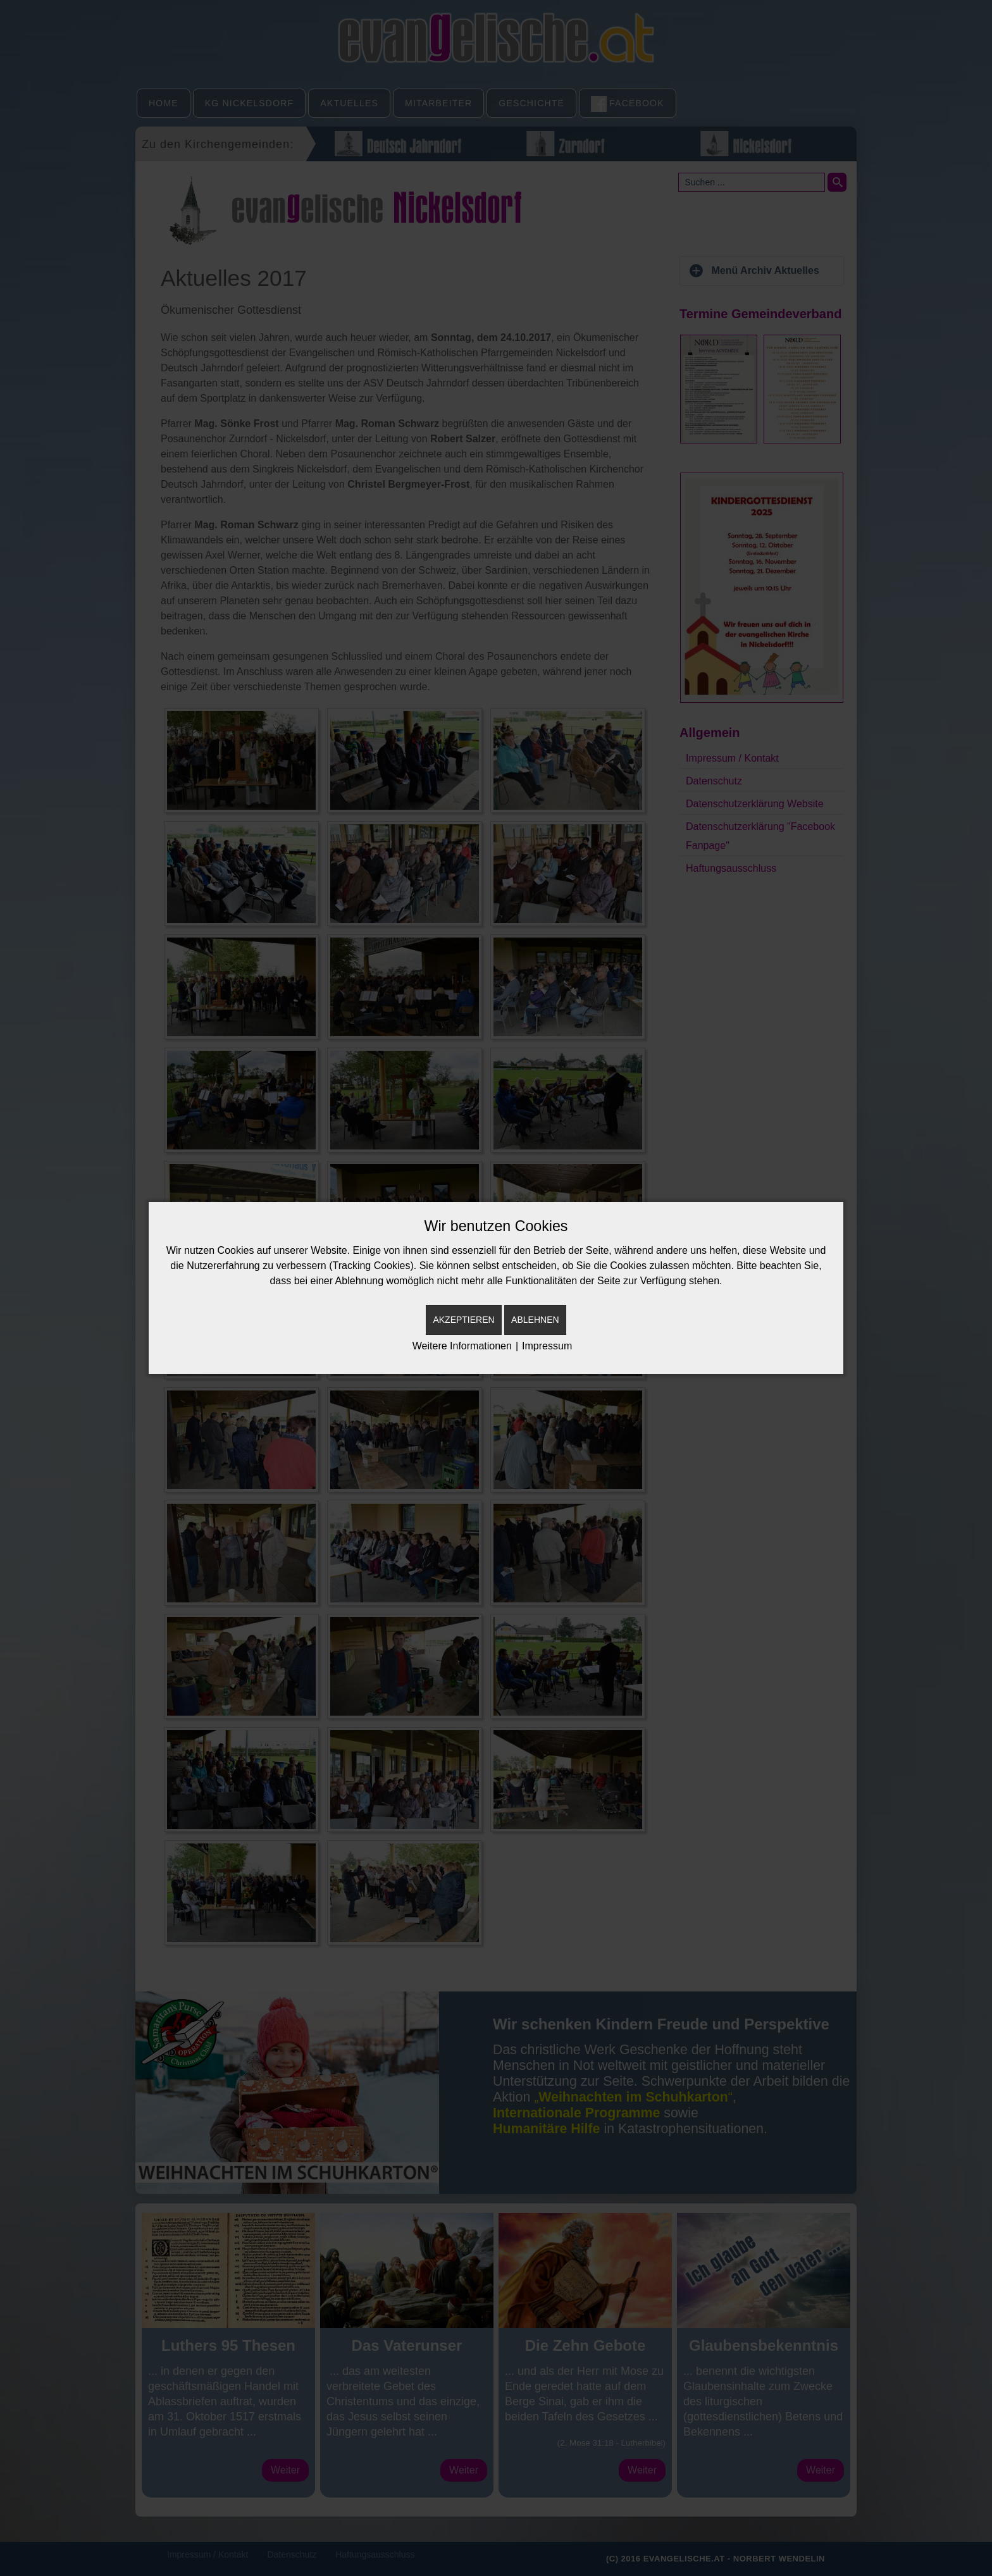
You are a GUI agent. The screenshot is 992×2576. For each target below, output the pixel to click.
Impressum (547, 1346)
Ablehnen (535, 1320)
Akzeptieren (463, 1320)
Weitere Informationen (462, 1346)
